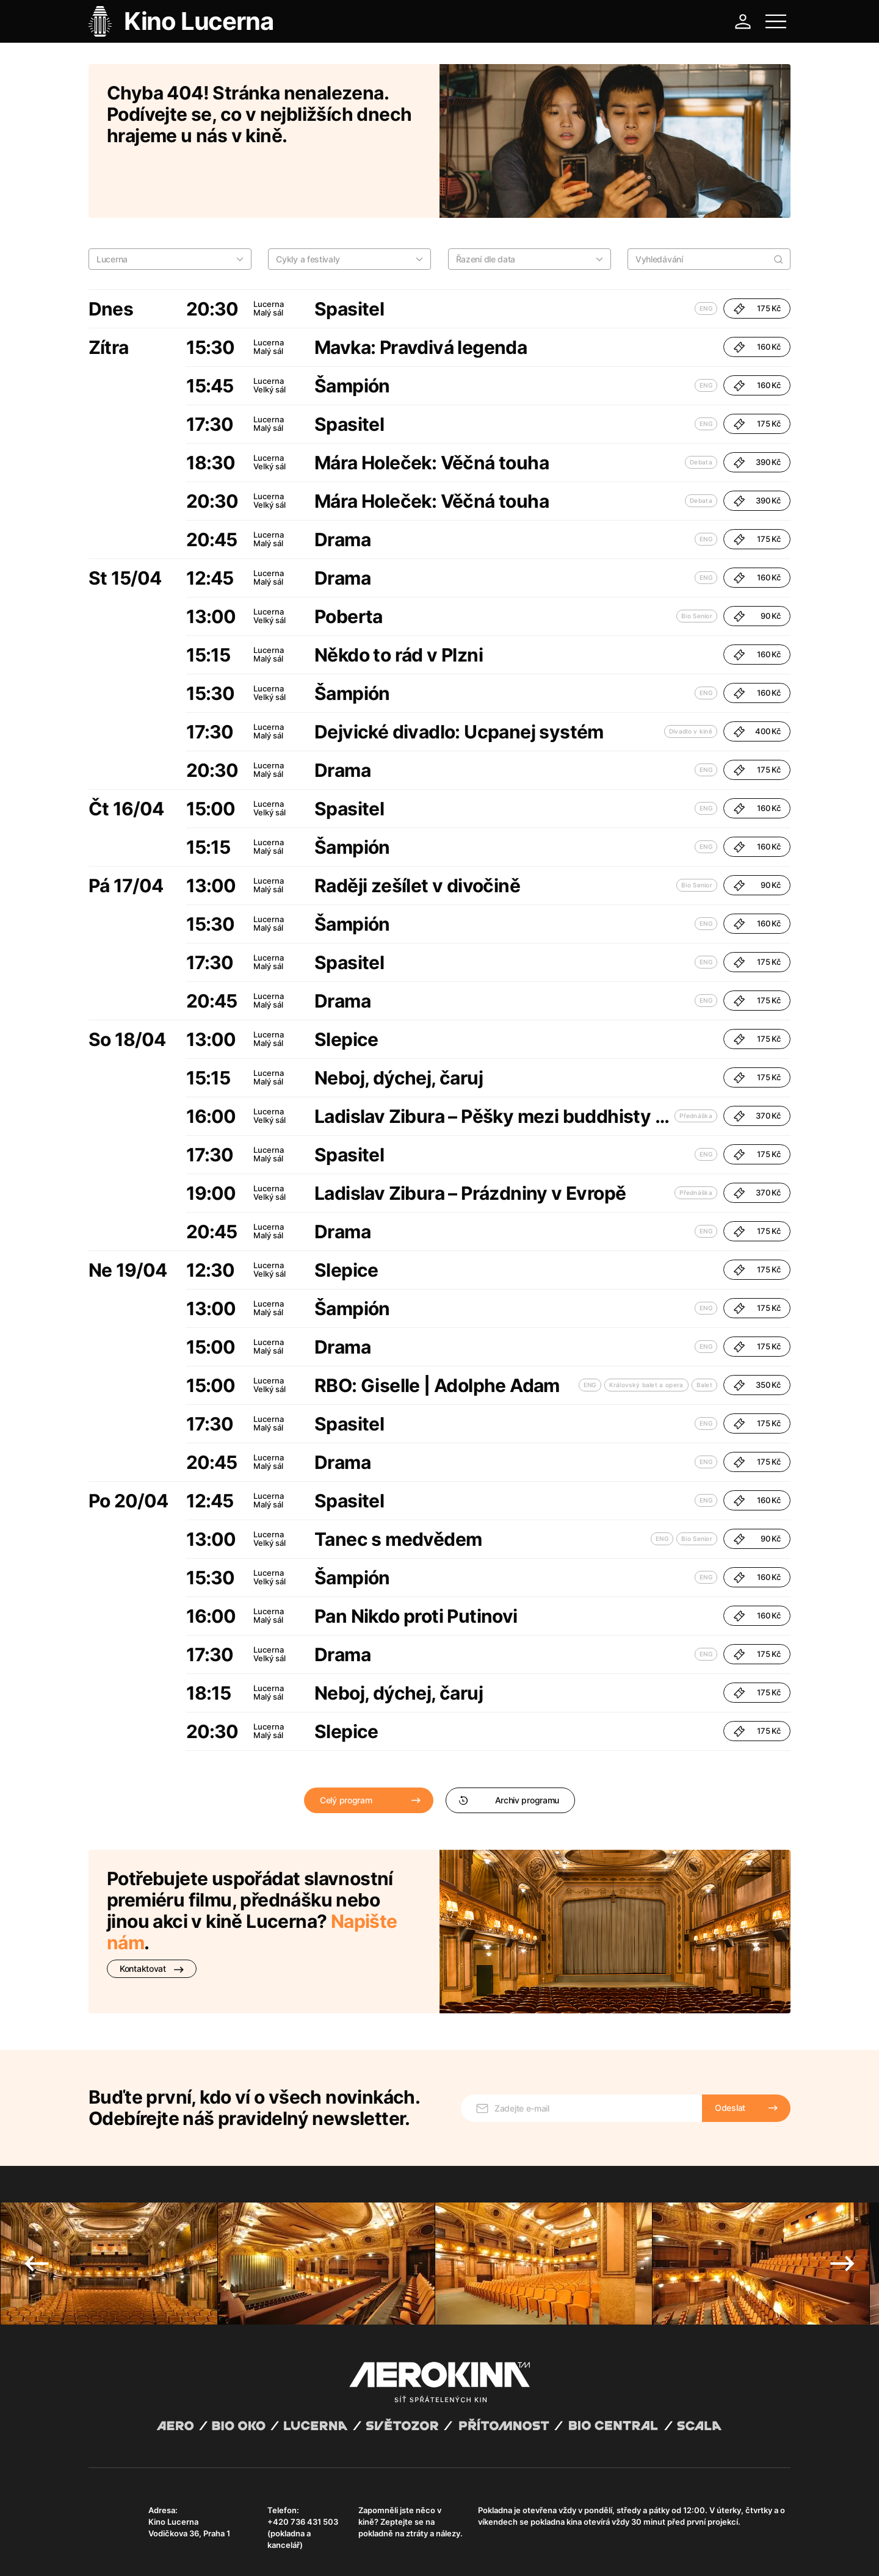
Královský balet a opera (646, 1331)
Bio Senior (696, 562)
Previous (36, 2193)
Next (842, 2193)
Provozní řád (341, 2551)
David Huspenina (206, 2541)
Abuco (133, 2541)
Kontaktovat (152, 1915)
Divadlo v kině (690, 678)
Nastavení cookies (399, 2551)
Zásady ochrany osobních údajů (258, 2551)
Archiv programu (508, 1747)
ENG (706, 255)
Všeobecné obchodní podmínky (143, 2551)
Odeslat (730, 2037)
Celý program (346, 1747)
